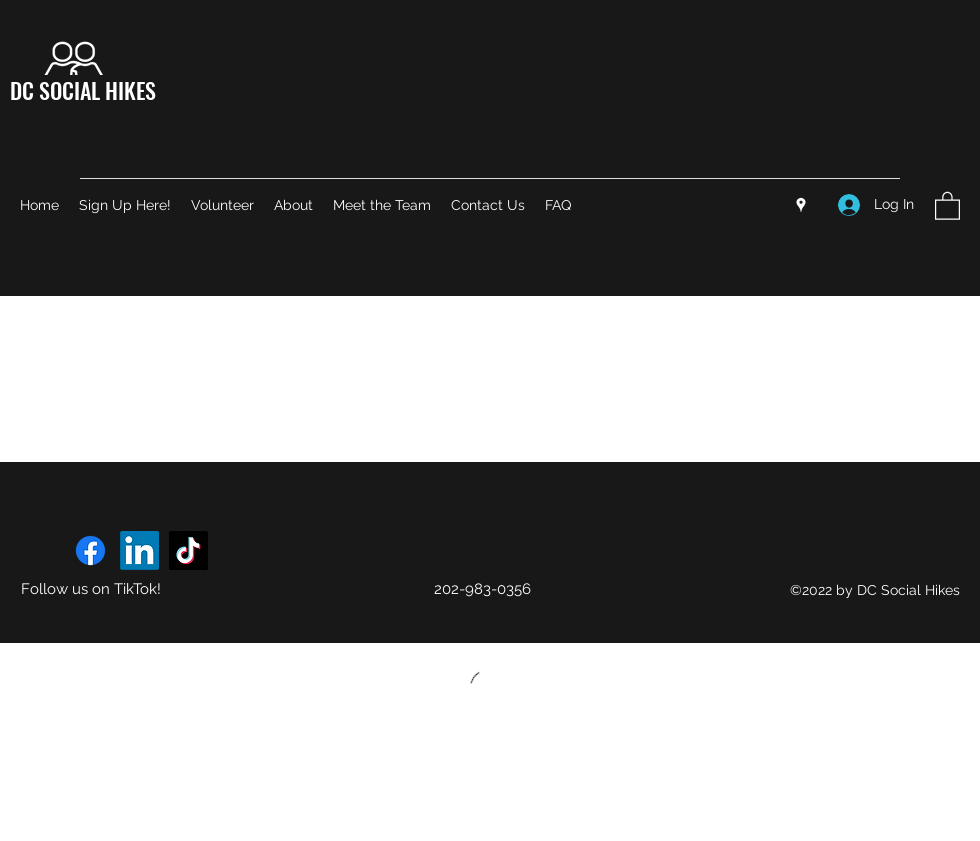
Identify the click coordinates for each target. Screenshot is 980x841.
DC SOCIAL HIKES (83, 90)
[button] (947, 205)
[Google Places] (801, 205)
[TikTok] (188, 550)
